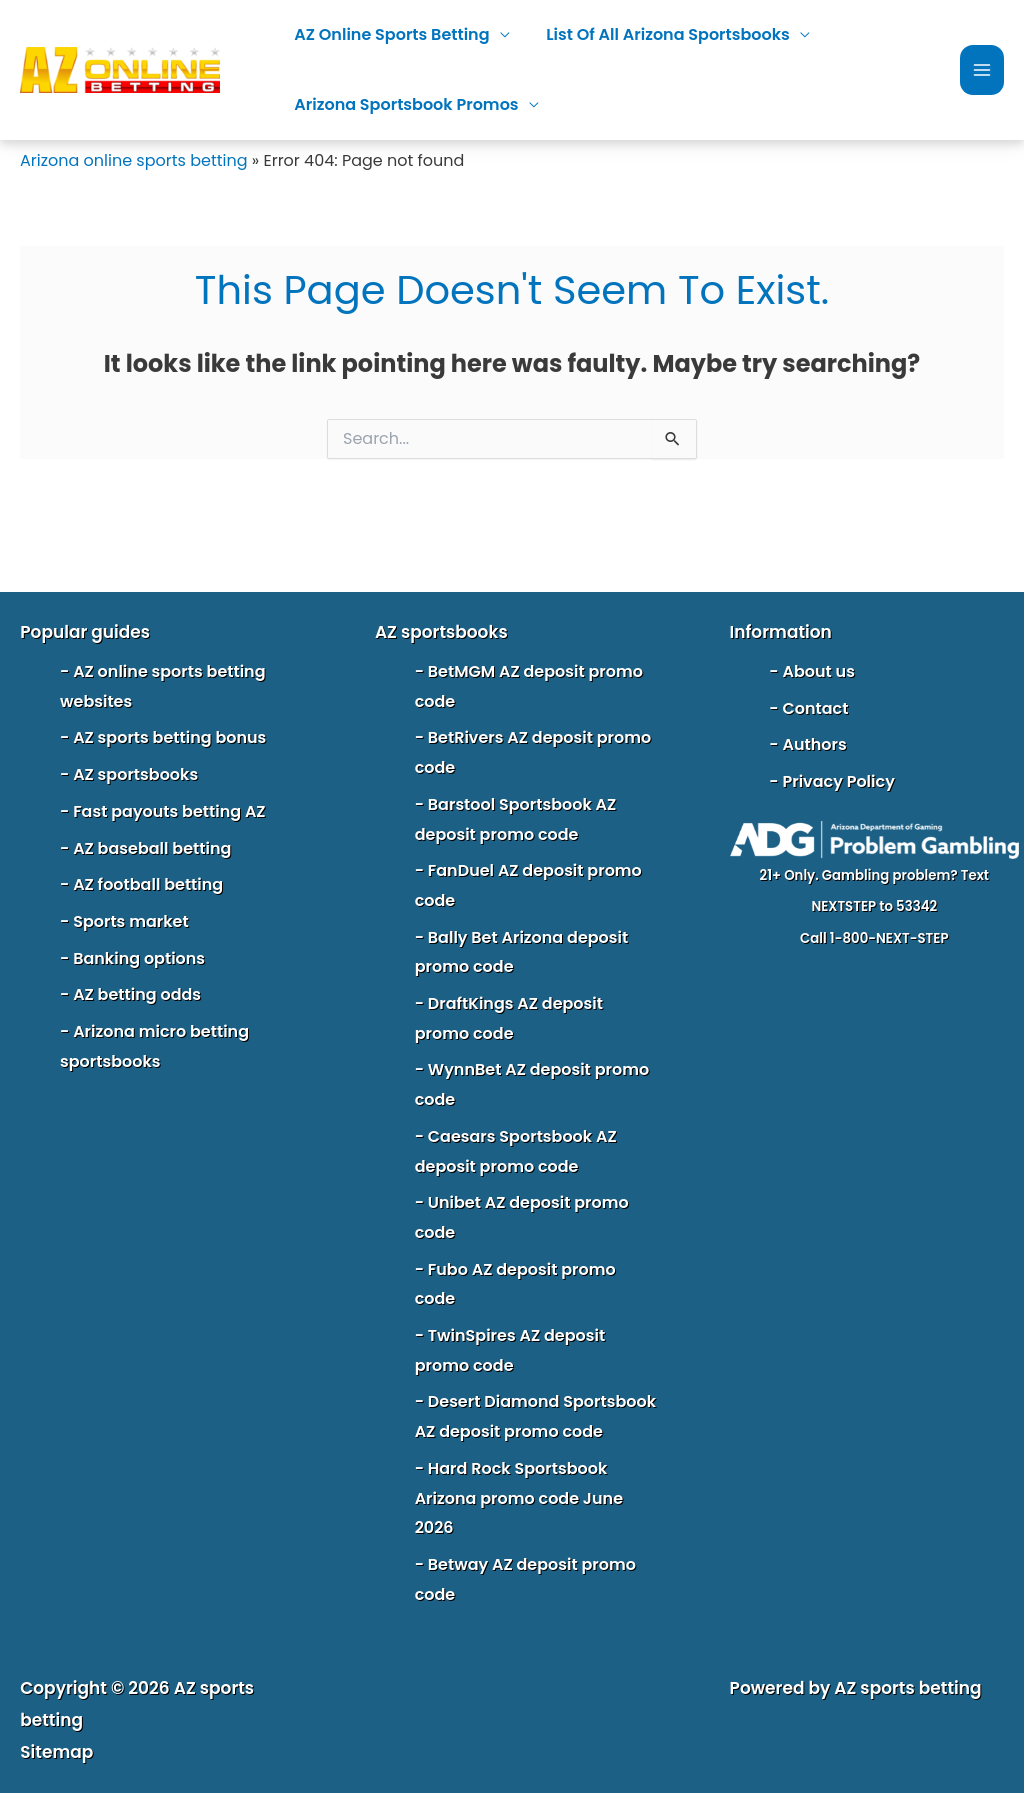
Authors (814, 744)
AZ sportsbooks (135, 774)
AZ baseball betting (152, 848)
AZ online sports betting (389, 34)
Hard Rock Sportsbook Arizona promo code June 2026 (519, 1498)
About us (818, 671)
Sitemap (56, 1752)
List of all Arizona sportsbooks (661, 34)
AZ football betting (148, 884)
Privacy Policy (838, 781)
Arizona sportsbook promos (404, 104)
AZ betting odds (137, 994)
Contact (815, 708)
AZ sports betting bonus (169, 737)
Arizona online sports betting (134, 160)
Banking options (139, 958)
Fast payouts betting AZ (169, 811)
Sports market (131, 921)
